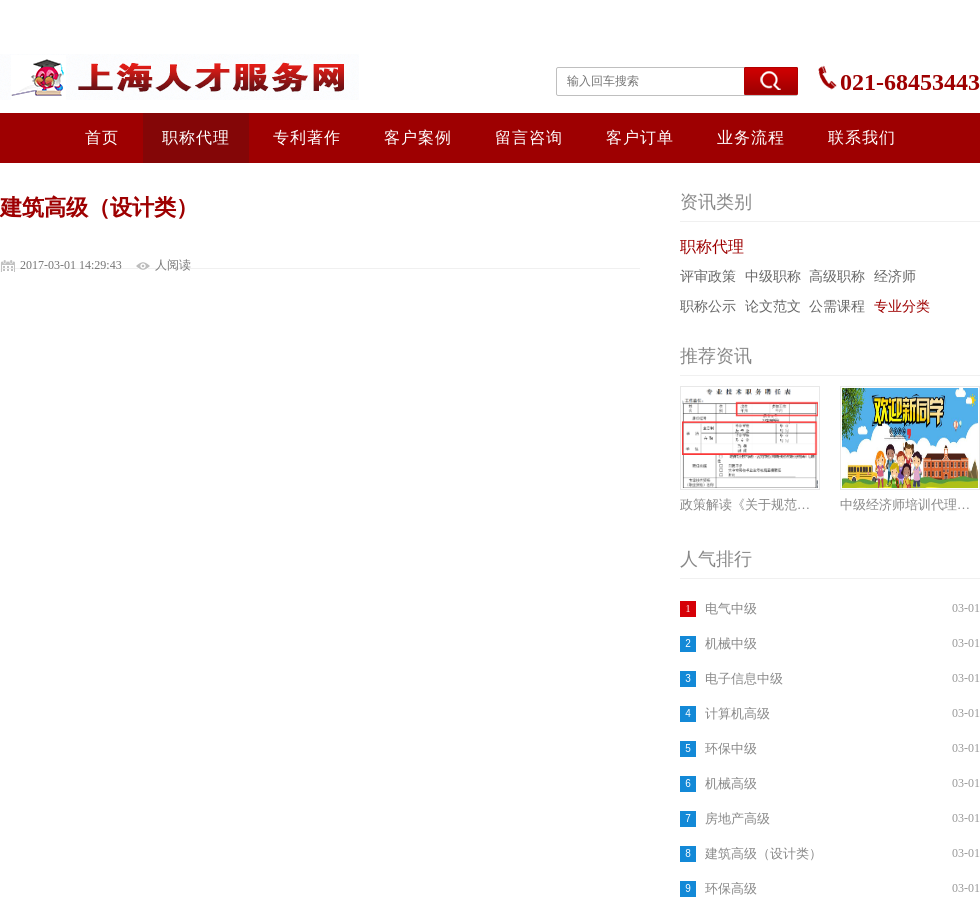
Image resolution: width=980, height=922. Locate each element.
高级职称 (837, 276)
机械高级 (731, 783)
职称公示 (708, 306)
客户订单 (640, 137)
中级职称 (773, 276)
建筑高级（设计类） (763, 853)
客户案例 (418, 137)
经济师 (895, 276)
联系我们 (862, 137)
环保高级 (731, 888)
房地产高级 (737, 818)
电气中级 (731, 608)
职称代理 (196, 137)
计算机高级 (737, 713)
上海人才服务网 (192, 77)
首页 (102, 137)
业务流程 (751, 137)
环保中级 (731, 748)
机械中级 (731, 643)
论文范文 (773, 306)
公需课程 (837, 306)
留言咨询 (529, 137)
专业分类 (902, 306)
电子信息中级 (744, 678)
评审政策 (708, 276)
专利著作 (307, 137)
